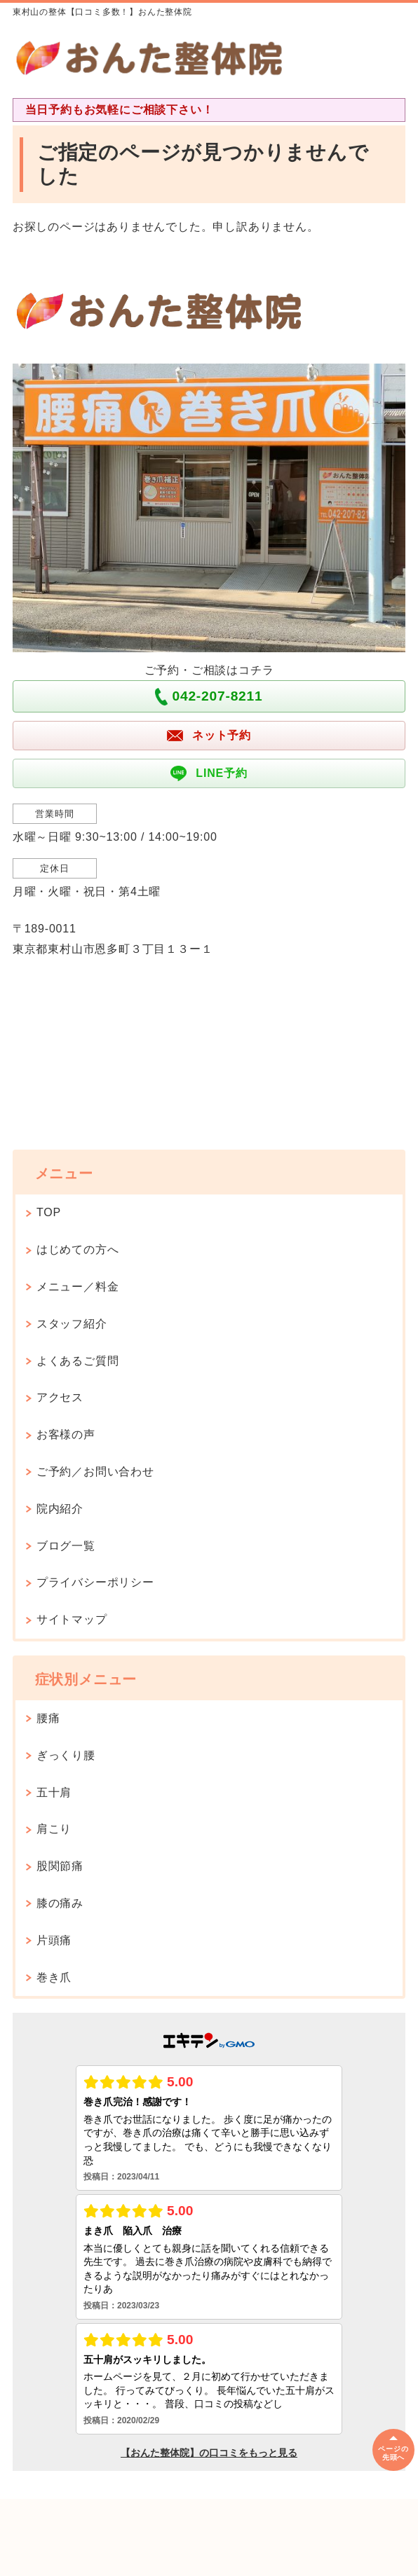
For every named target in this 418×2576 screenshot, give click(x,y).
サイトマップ (71, 1619)
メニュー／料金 (77, 1287)
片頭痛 (54, 1940)
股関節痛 (59, 1866)
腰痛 (48, 1718)
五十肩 (54, 1792)
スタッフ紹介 (71, 1324)
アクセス (59, 1397)
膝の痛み (59, 1903)
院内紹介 (65, 1509)
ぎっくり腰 (65, 1755)
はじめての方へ (77, 1249)
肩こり (54, 1829)
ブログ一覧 (65, 1546)
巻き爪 (54, 1977)
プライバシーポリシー (95, 1582)
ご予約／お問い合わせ (95, 1472)
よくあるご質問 (77, 1361)
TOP (48, 1212)
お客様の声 (65, 1434)
